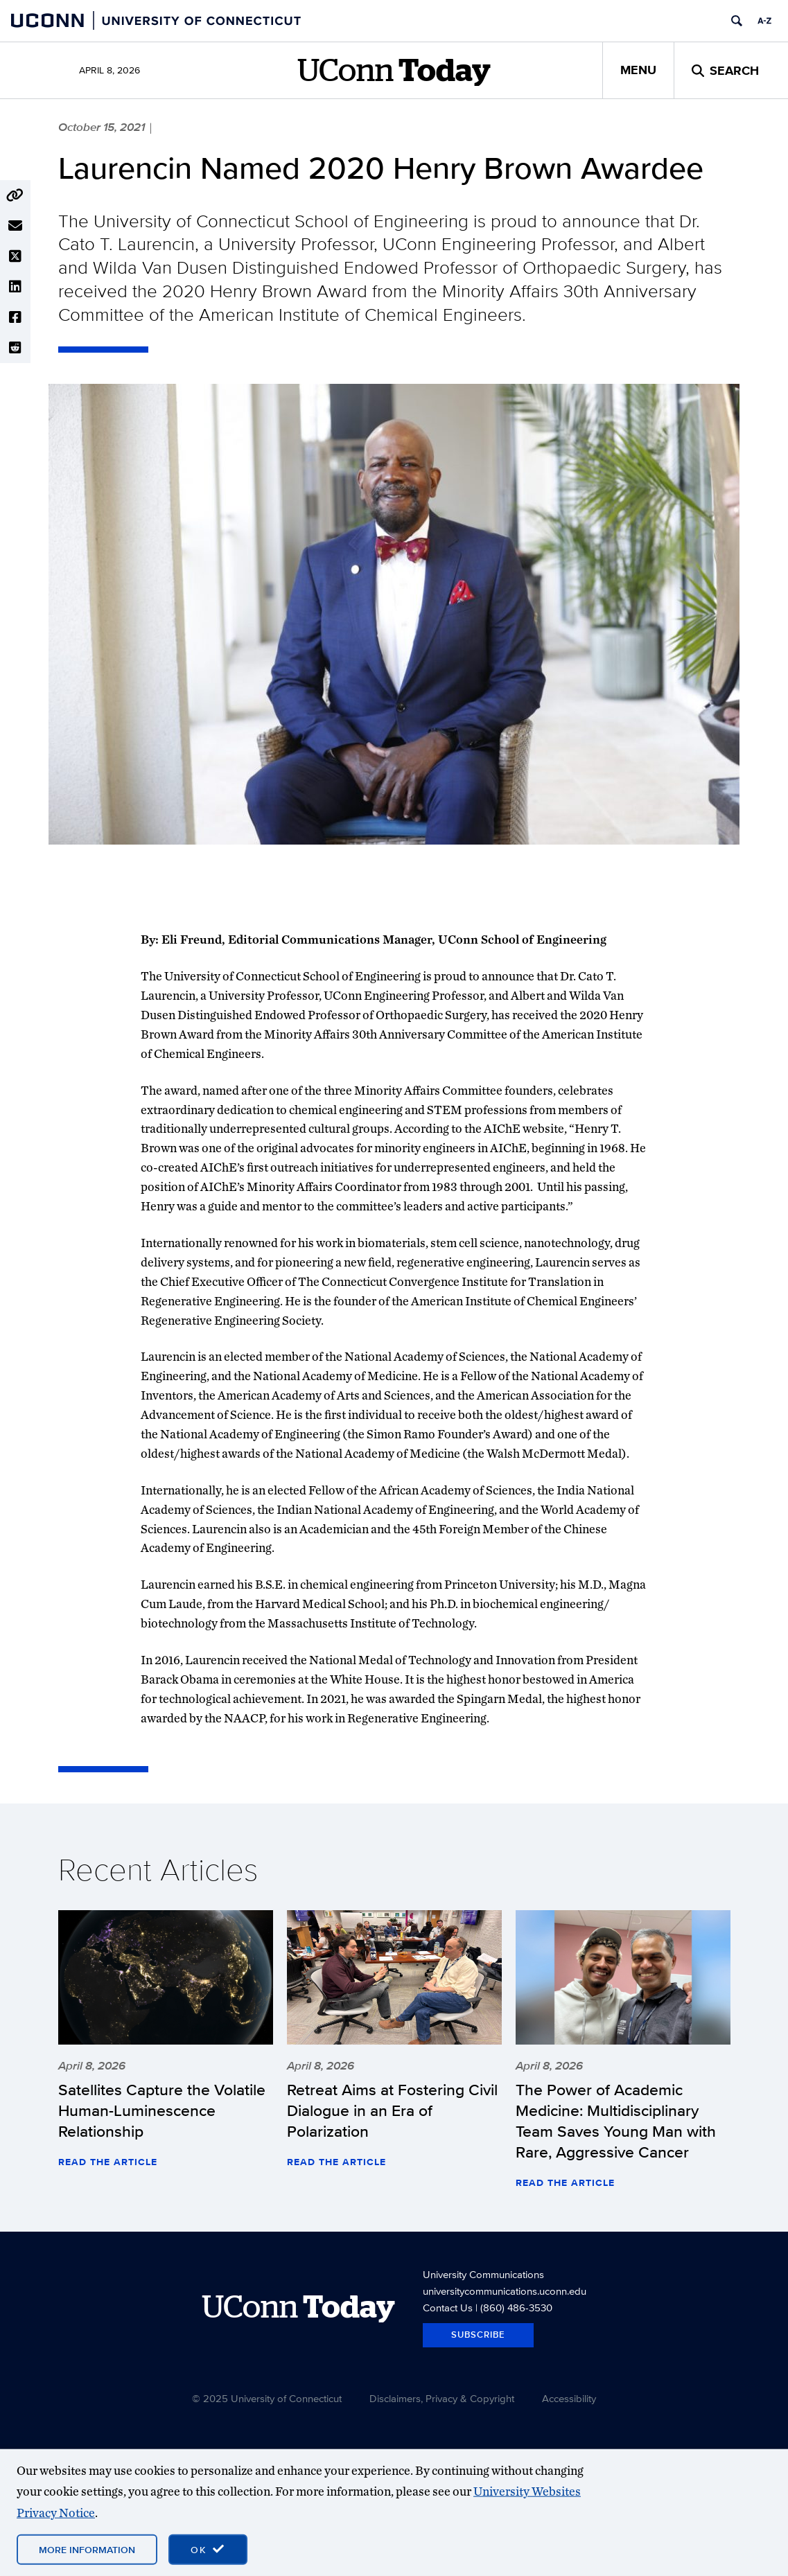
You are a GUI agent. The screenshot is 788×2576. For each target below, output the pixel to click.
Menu (638, 70)
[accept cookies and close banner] (207, 2549)
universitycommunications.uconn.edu (504, 2291)
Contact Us (448, 2307)
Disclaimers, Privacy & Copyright (441, 2398)
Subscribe (478, 2334)
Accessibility (569, 2398)
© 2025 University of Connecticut (267, 2398)
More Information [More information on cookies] (87, 2550)
